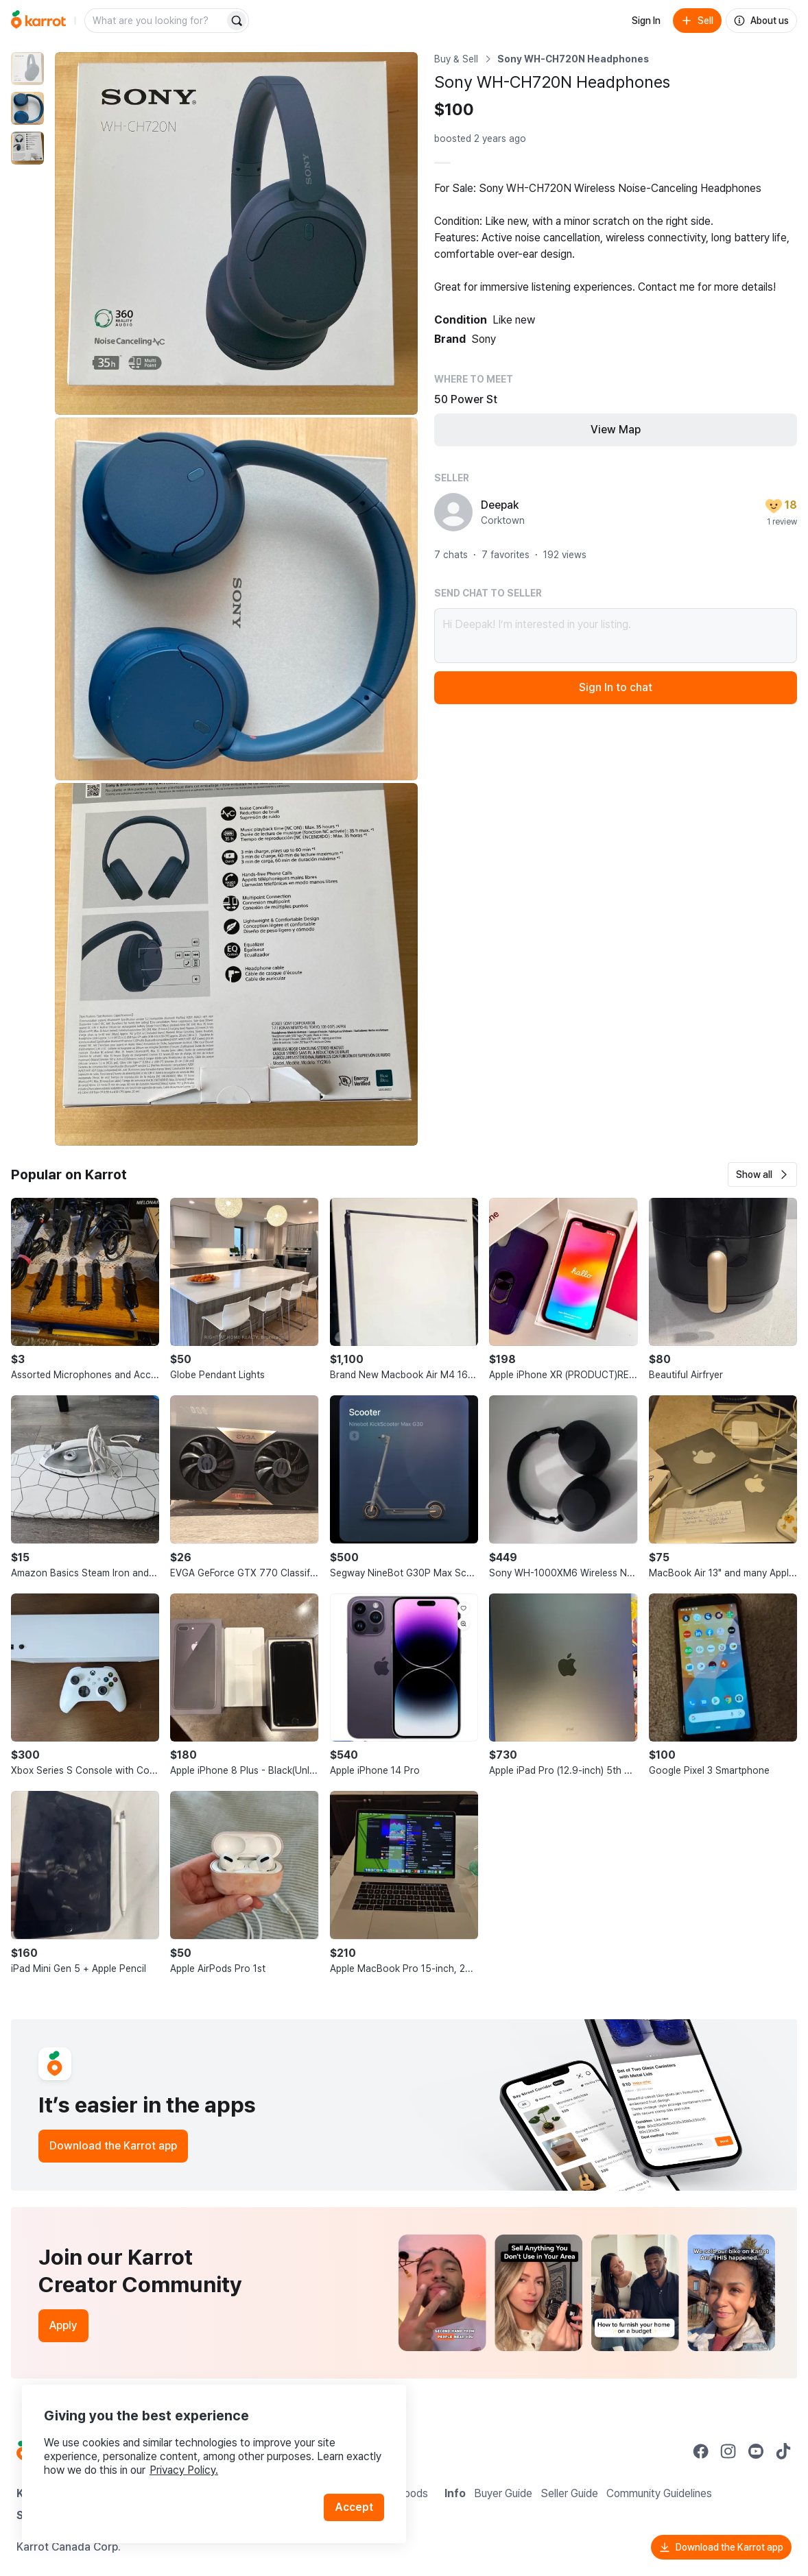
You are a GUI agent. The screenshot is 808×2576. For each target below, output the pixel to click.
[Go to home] (38, 20)
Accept (354, 2507)
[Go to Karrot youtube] (756, 2451)
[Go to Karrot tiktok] (783, 2451)
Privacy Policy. (184, 2470)
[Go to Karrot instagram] (728, 2451)
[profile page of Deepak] (453, 512)
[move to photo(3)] (27, 148)
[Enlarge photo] (236, 233)
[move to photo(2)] (27, 108)
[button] (762, 1174)
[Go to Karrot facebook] (701, 2451)
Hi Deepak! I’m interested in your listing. (615, 635)
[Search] (236, 20)
